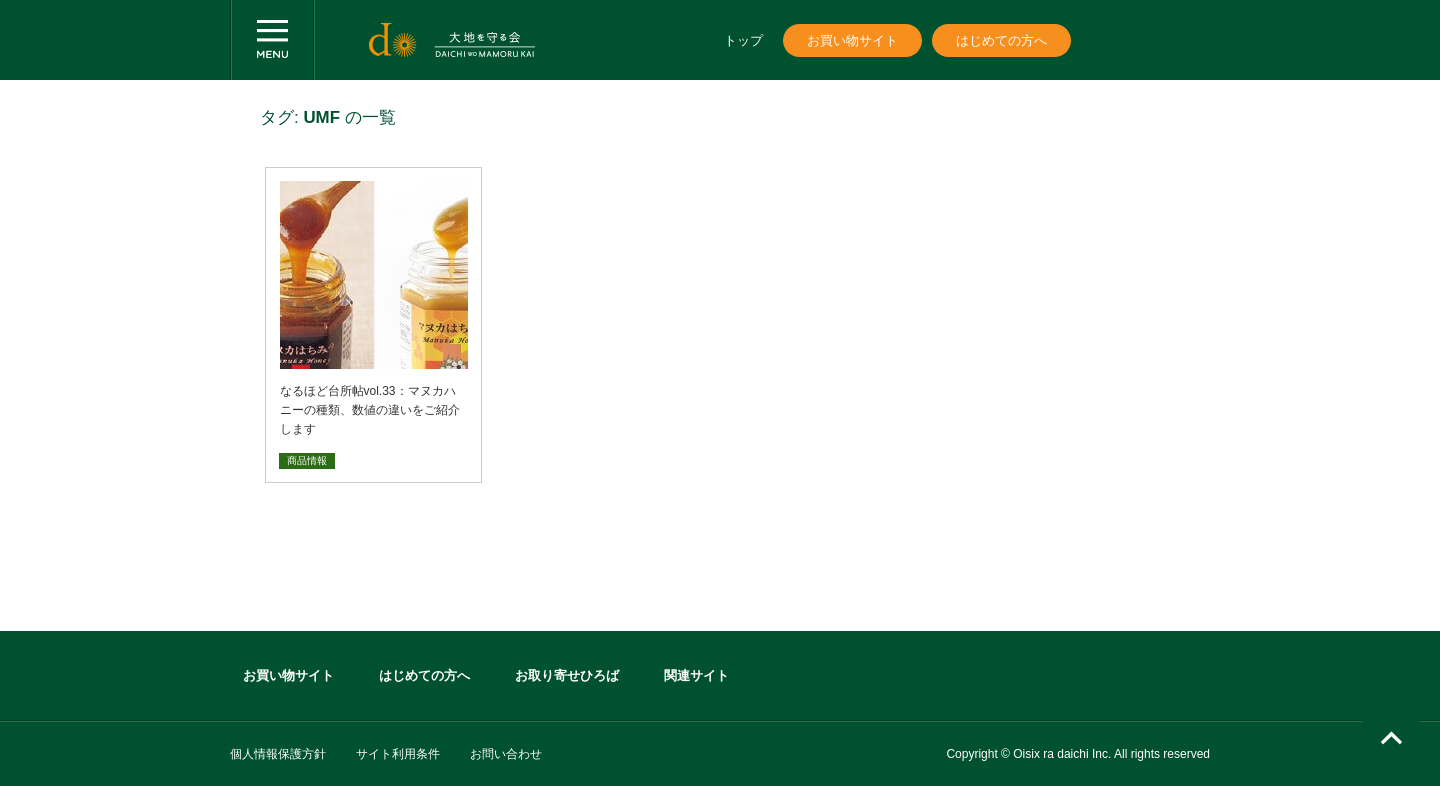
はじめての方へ (1001, 40)
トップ (743, 40)
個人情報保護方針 (278, 754)
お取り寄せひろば (567, 675)
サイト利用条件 (398, 754)
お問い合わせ (506, 754)
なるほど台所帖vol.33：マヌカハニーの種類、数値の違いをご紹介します (370, 410)
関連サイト (696, 675)
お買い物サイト (852, 40)
